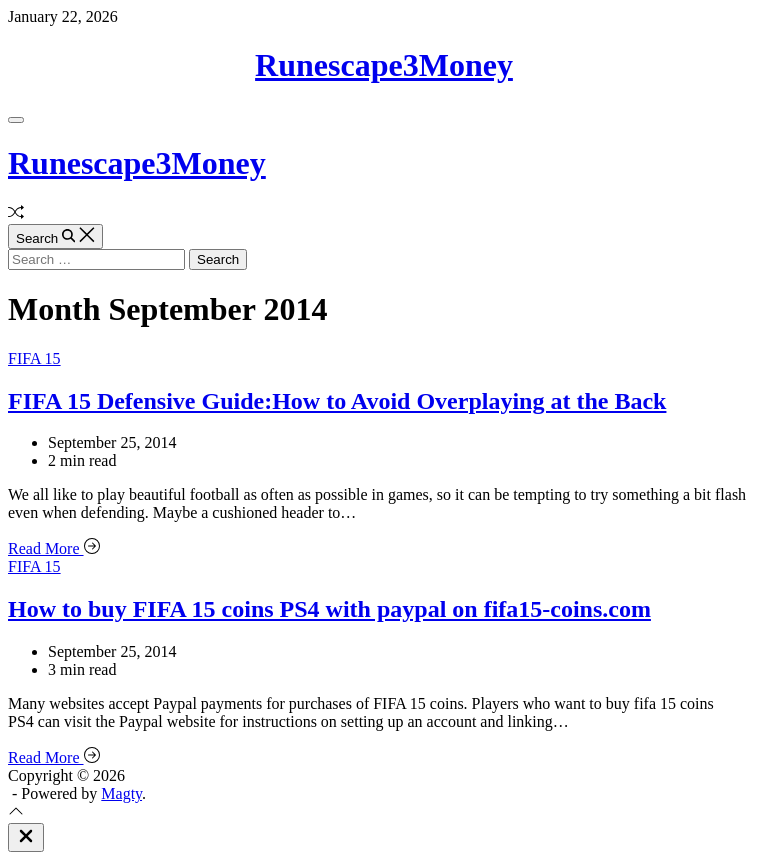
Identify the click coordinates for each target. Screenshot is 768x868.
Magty (121, 793)
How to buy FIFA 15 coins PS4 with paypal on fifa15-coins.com (329, 609)
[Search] (55, 236)
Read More (54, 548)
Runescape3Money (384, 65)
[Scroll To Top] (16, 813)
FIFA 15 (34, 358)
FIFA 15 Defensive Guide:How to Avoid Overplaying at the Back (337, 401)
